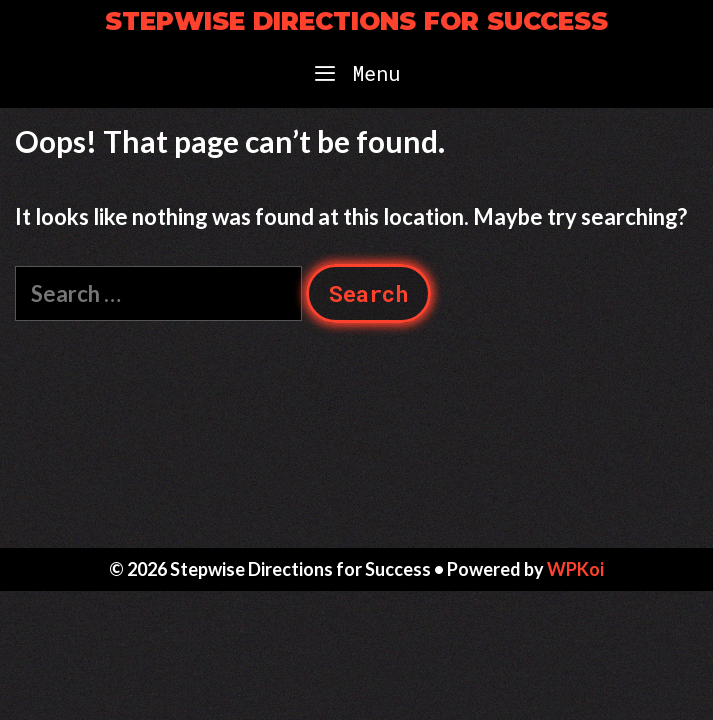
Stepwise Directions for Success (356, 21)
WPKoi (575, 569)
